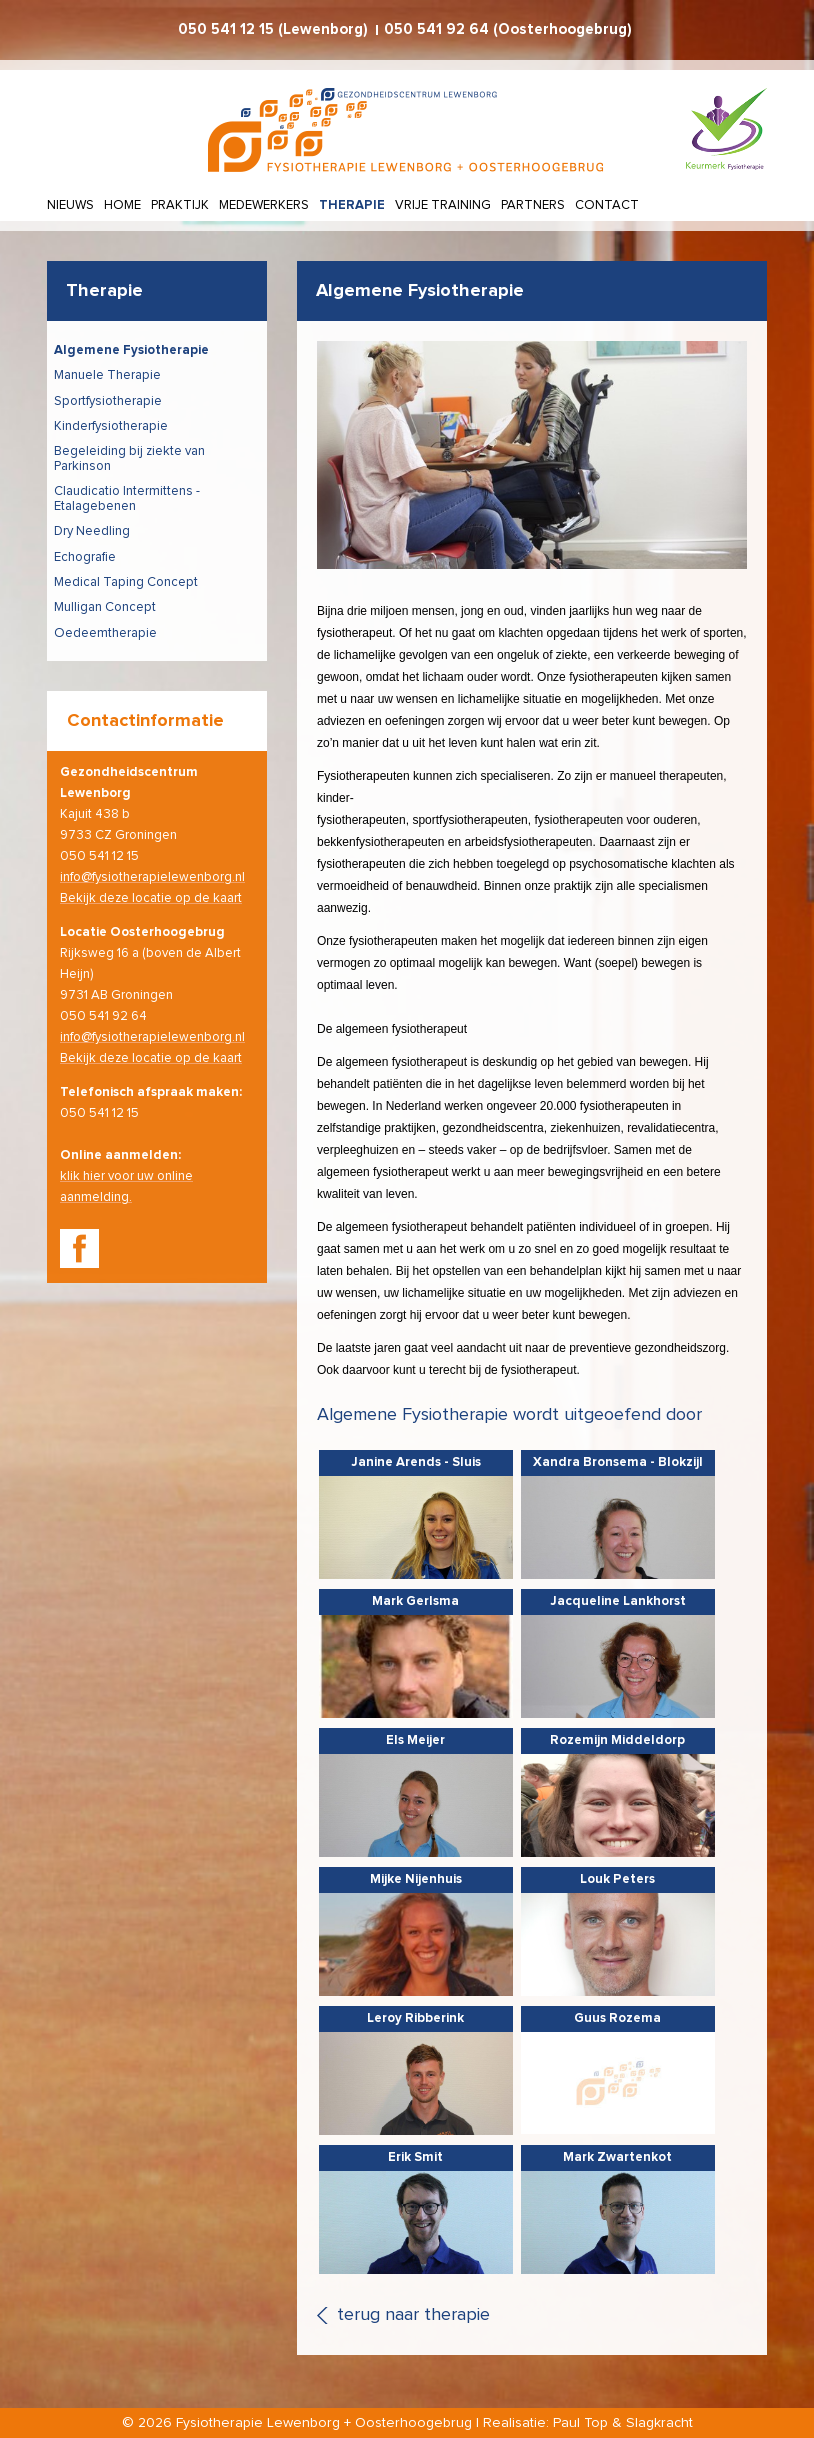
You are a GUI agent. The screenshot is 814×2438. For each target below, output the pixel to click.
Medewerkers (264, 205)
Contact (607, 205)
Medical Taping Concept (126, 582)
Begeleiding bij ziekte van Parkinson (129, 459)
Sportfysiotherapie (108, 401)
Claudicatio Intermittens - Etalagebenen (127, 499)
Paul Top (580, 2423)
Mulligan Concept (105, 607)
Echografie (85, 557)
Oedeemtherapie (105, 633)
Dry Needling (92, 531)
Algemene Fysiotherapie (131, 350)
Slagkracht (659, 2423)
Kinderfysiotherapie (111, 426)
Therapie (352, 205)
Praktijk (180, 205)
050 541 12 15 (226, 29)
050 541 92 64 (436, 29)
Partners (533, 205)
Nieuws (70, 205)
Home (122, 205)
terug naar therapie (413, 2315)
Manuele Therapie (107, 375)
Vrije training (443, 205)
